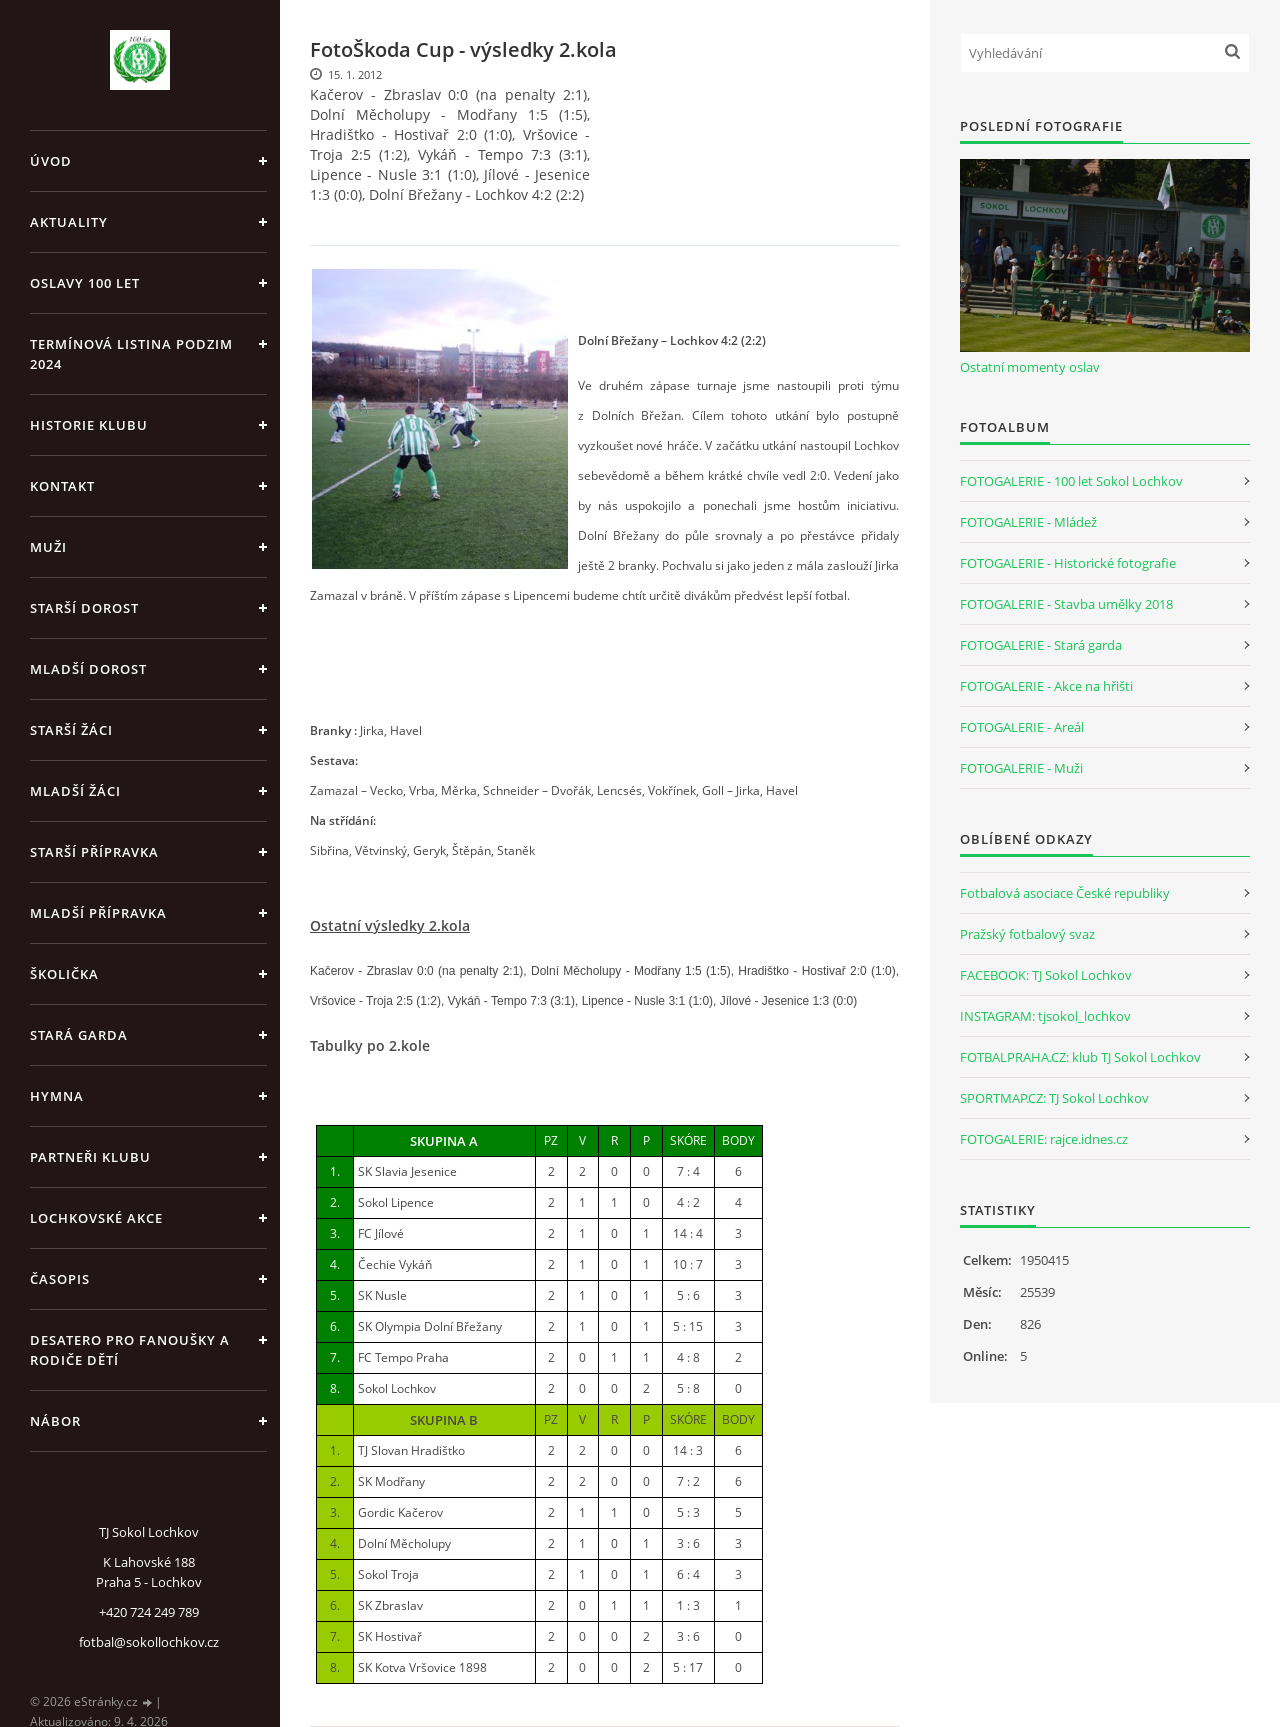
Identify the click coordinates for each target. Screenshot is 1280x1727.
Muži (48, 547)
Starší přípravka (94, 852)
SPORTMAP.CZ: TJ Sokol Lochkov (1054, 1098)
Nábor (55, 1421)
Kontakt (62, 486)
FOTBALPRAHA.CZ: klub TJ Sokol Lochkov (1080, 1057)
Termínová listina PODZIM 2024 (131, 354)
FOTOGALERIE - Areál (1022, 727)
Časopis (60, 1279)
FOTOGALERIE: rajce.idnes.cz (1044, 1139)
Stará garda (79, 1035)
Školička (64, 974)
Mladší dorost (88, 669)
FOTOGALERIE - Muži (1021, 768)
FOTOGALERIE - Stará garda (1041, 645)
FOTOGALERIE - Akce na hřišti (1046, 686)
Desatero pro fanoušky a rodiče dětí (130, 1350)
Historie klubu (89, 425)
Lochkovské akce (96, 1218)
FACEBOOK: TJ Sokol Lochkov (1046, 975)
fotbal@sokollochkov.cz (149, 1642)
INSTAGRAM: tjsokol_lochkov (1045, 1016)
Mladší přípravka (98, 913)
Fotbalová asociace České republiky (1065, 893)
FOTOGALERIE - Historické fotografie (1068, 563)
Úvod (51, 161)
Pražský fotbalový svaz (1027, 934)
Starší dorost (84, 608)
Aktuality (69, 222)
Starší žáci (71, 730)
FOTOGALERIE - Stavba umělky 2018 (1066, 604)
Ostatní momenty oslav (1030, 367)
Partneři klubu (90, 1157)
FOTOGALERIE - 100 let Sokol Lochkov (1071, 481)
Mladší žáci (75, 791)
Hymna (57, 1096)
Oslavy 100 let (85, 283)
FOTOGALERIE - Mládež (1028, 522)
